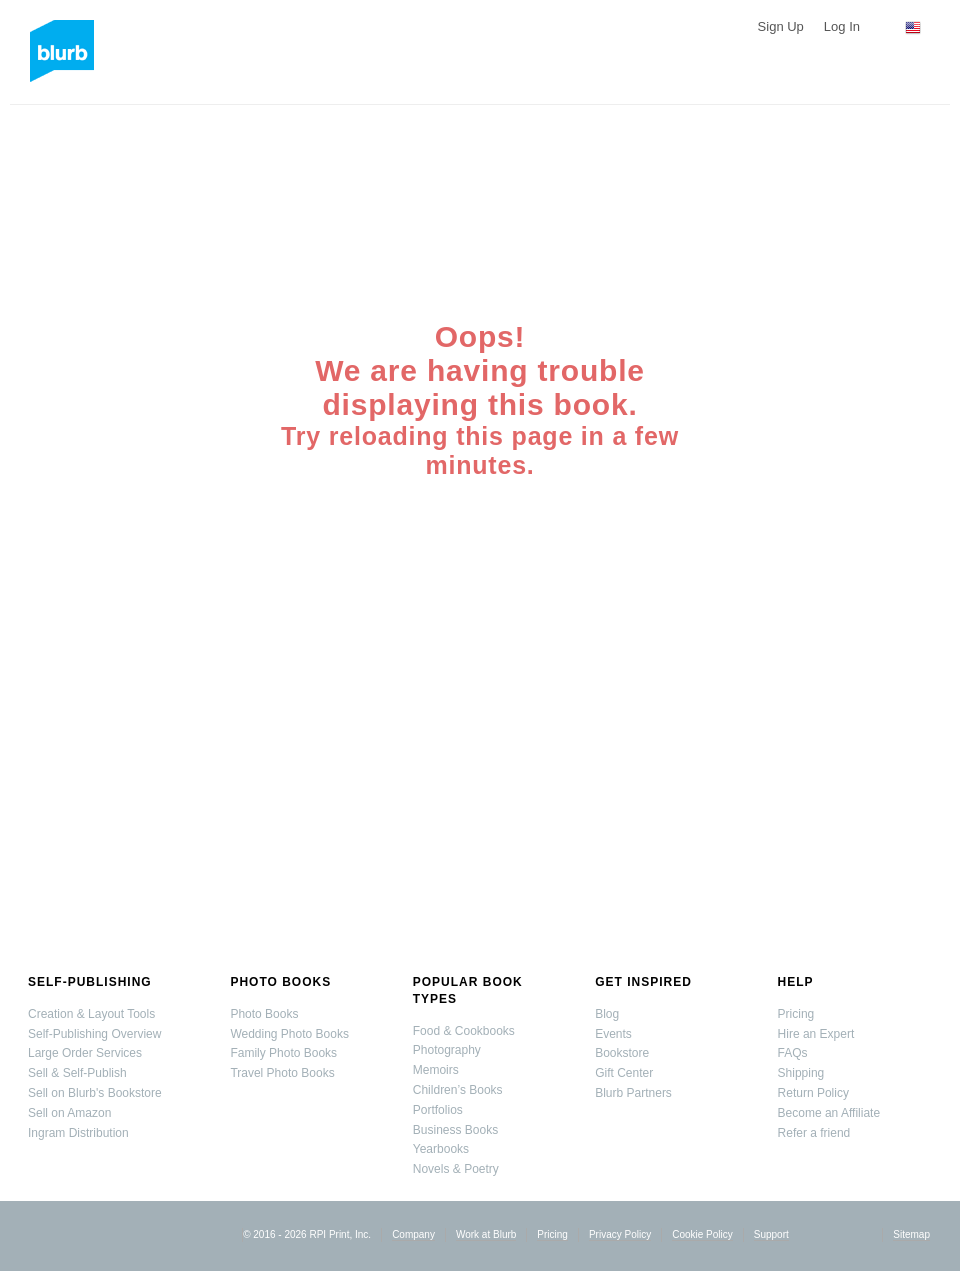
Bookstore (622, 1053)
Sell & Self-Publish (77, 1073)
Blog (607, 1014)
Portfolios (438, 1110)
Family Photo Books (283, 1053)
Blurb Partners (633, 1093)
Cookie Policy (702, 1234)
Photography (447, 1050)
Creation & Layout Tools (91, 1014)
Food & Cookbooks (464, 1031)
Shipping (801, 1073)
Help (796, 982)
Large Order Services (85, 1053)
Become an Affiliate (829, 1113)
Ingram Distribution (78, 1133)
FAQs (793, 1053)
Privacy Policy (620, 1234)
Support (771, 1234)
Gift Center (624, 1073)
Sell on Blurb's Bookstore (95, 1093)
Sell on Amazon (69, 1113)
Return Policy (813, 1093)
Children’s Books (458, 1090)
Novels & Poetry (456, 1169)
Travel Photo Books (282, 1073)
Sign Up (781, 26)
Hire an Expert (816, 1034)
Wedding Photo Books (289, 1034)
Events (613, 1034)
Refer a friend (814, 1133)
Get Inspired (643, 982)
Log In (842, 26)
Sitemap (911, 1234)
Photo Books (280, 982)
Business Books (455, 1130)
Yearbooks (441, 1149)
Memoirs (436, 1070)
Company (413, 1234)
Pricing (796, 1014)
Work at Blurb (486, 1234)
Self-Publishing (90, 982)
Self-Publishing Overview (94, 1034)
